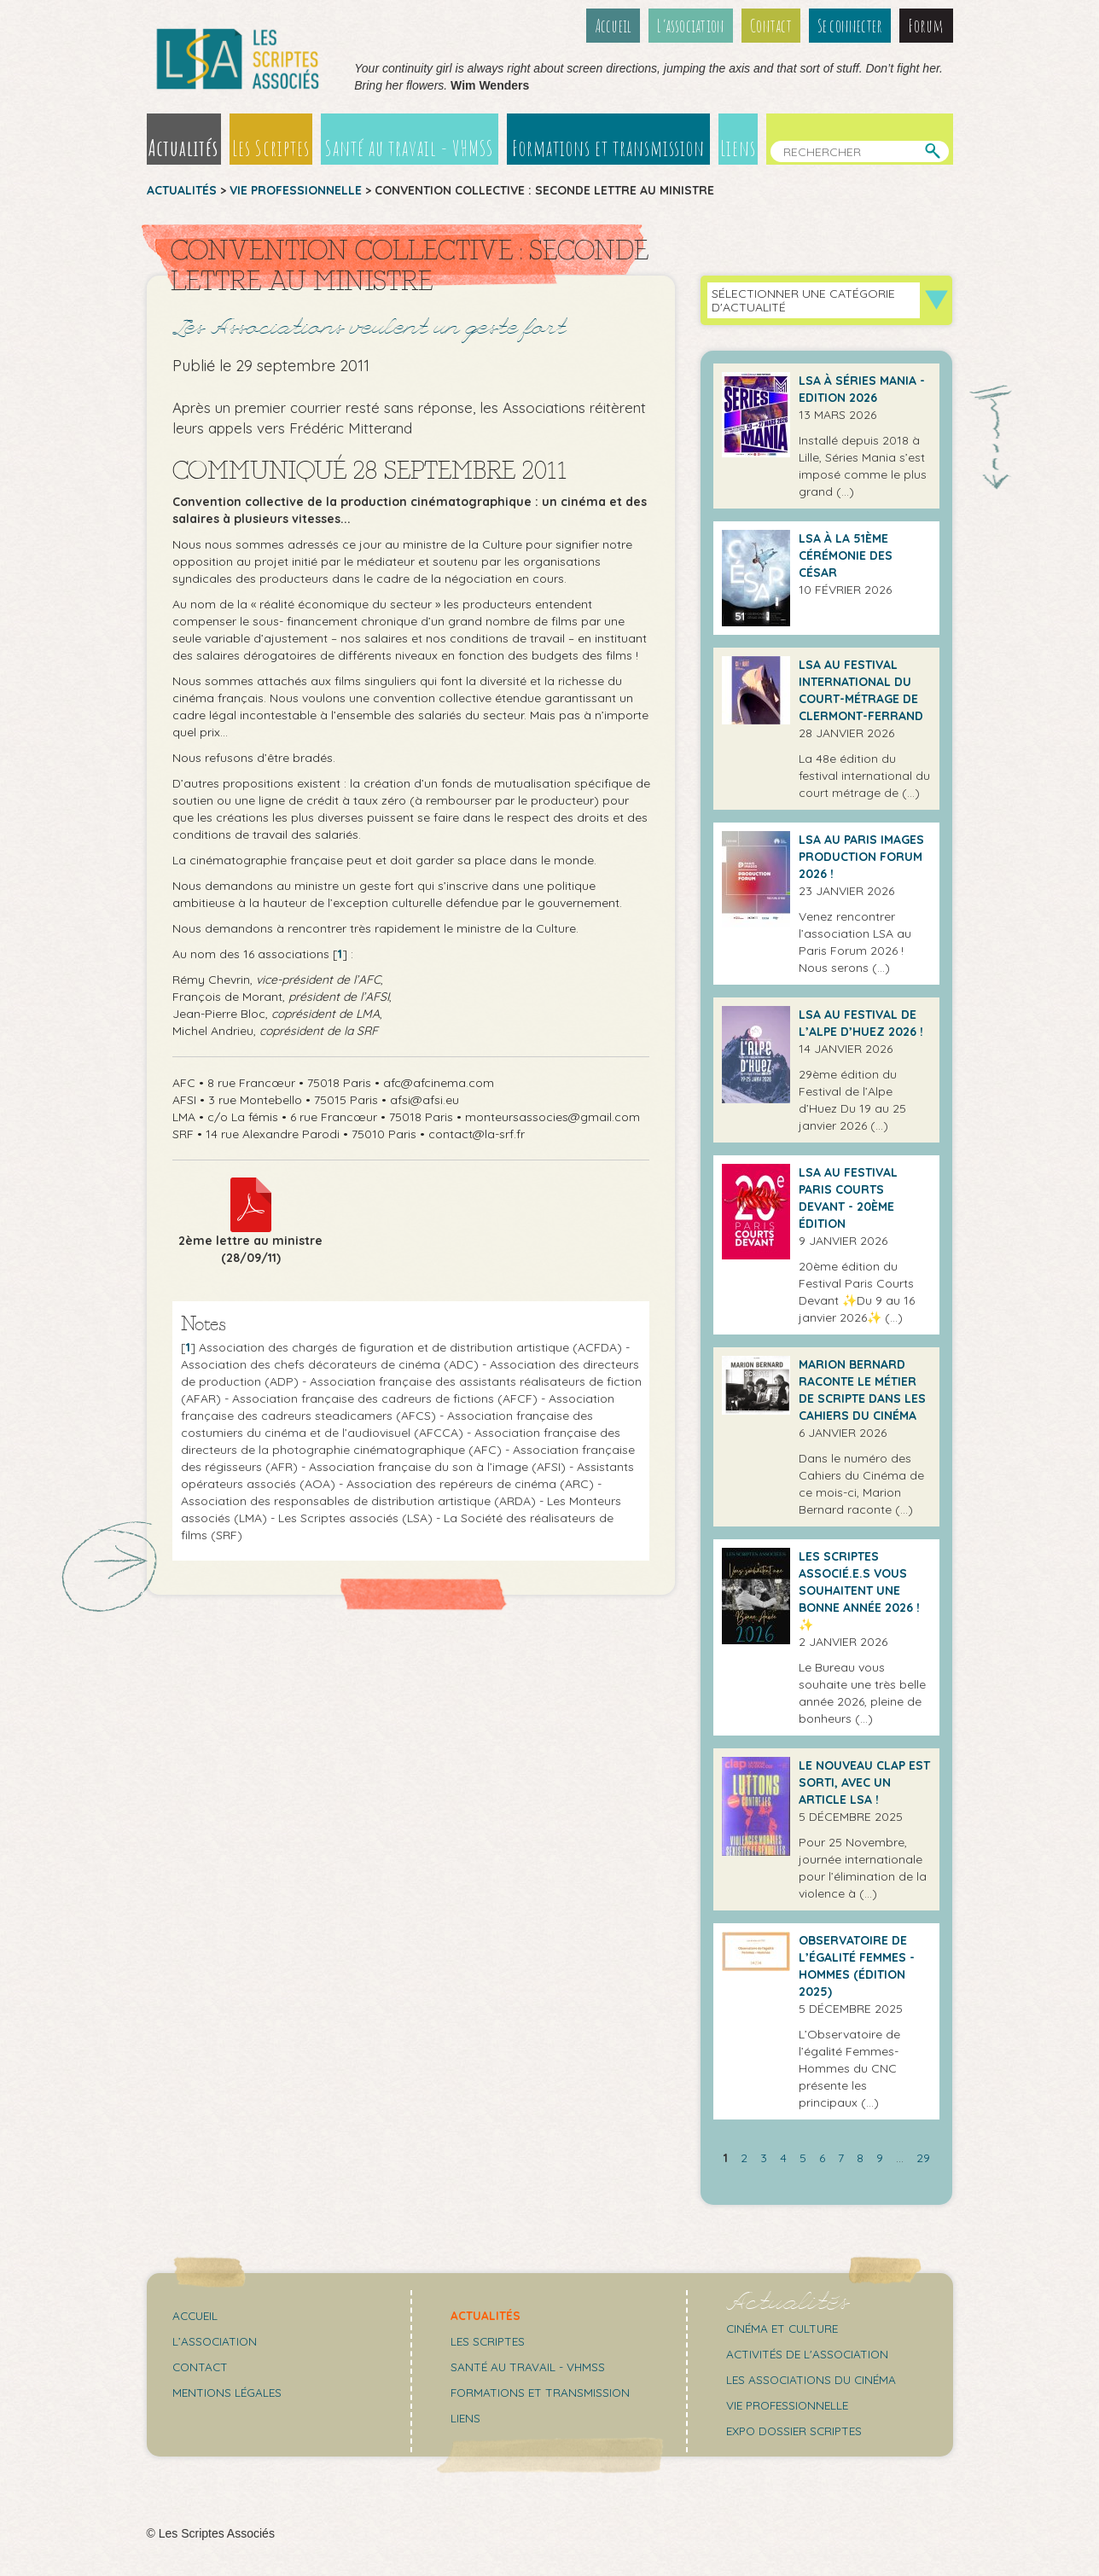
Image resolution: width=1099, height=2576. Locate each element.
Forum (927, 26)
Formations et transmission (609, 147)
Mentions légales (228, 2392)
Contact (769, 26)
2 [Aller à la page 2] (744, 2158)
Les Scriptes (270, 147)
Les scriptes (489, 2341)
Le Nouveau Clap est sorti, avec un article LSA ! (864, 1782)
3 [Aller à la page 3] (763, 2158)
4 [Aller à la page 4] (783, 2158)
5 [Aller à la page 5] (803, 2158)
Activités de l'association (809, 2354)
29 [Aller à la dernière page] (923, 2158)
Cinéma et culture (785, 2328)
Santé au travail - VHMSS (409, 147)
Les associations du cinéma (814, 2379)
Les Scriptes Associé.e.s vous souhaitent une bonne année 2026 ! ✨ (859, 1590)
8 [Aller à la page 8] (860, 2158)
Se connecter (850, 26)
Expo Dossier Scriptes (797, 2431)
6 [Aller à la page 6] (822, 2158)
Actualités (183, 147)
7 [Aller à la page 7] (841, 2158)
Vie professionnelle (296, 190)
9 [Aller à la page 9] (879, 2158)
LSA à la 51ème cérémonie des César (846, 555)
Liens (739, 147)
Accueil (609, 26)
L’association (688, 26)
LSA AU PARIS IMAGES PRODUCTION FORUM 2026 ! (861, 856)
